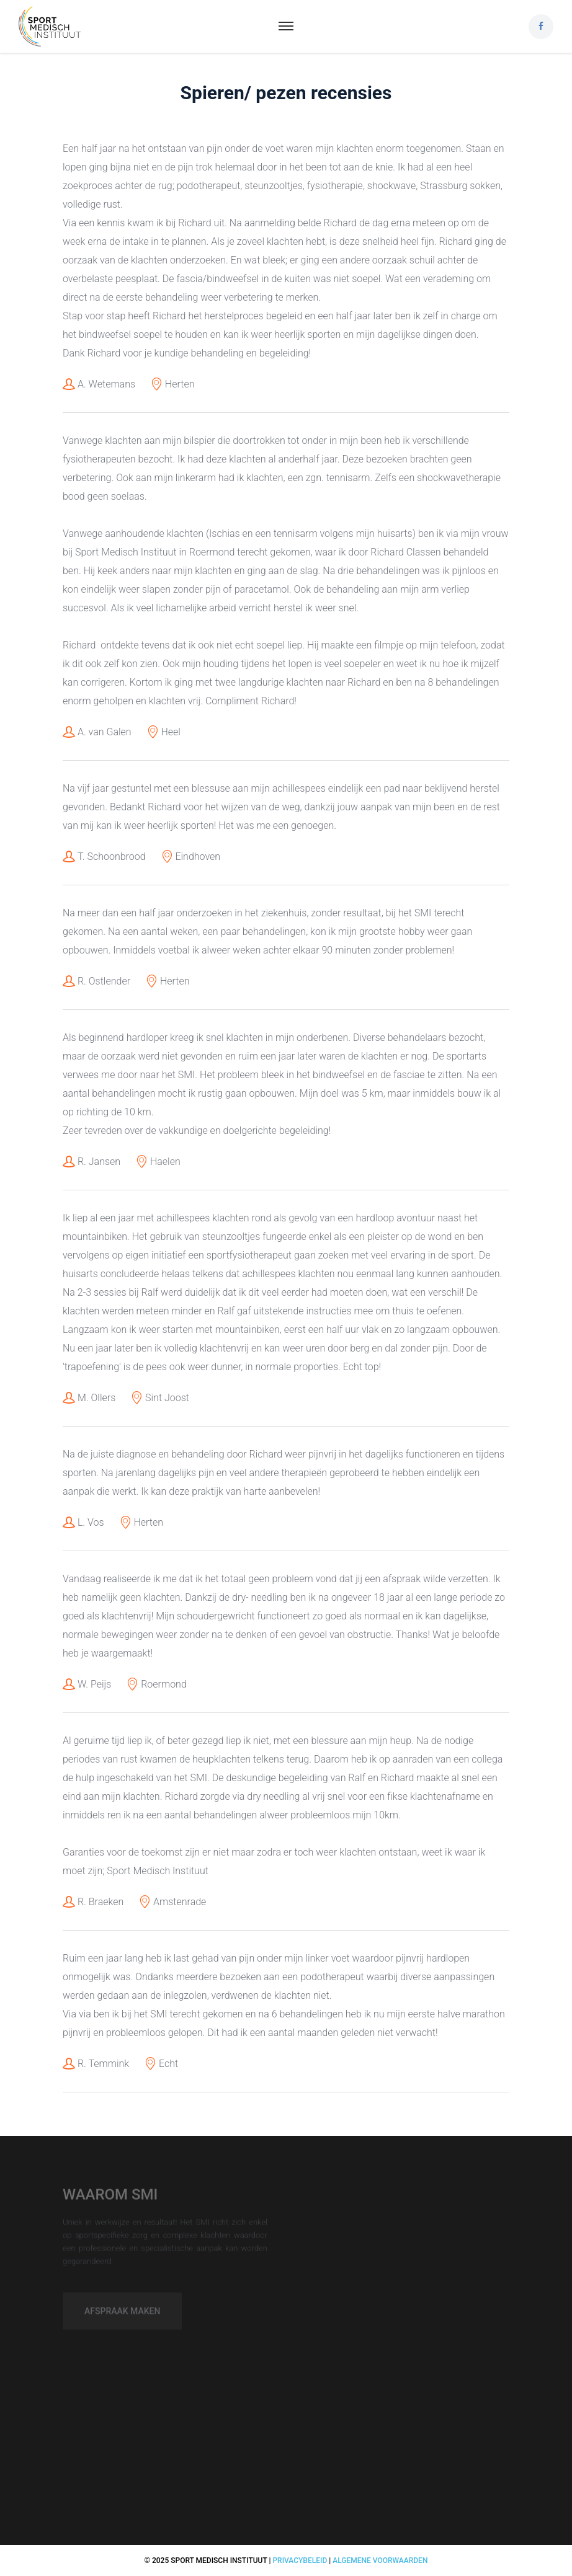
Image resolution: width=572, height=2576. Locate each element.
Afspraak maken (122, 2315)
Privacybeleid (299, 2560)
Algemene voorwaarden (380, 2560)
